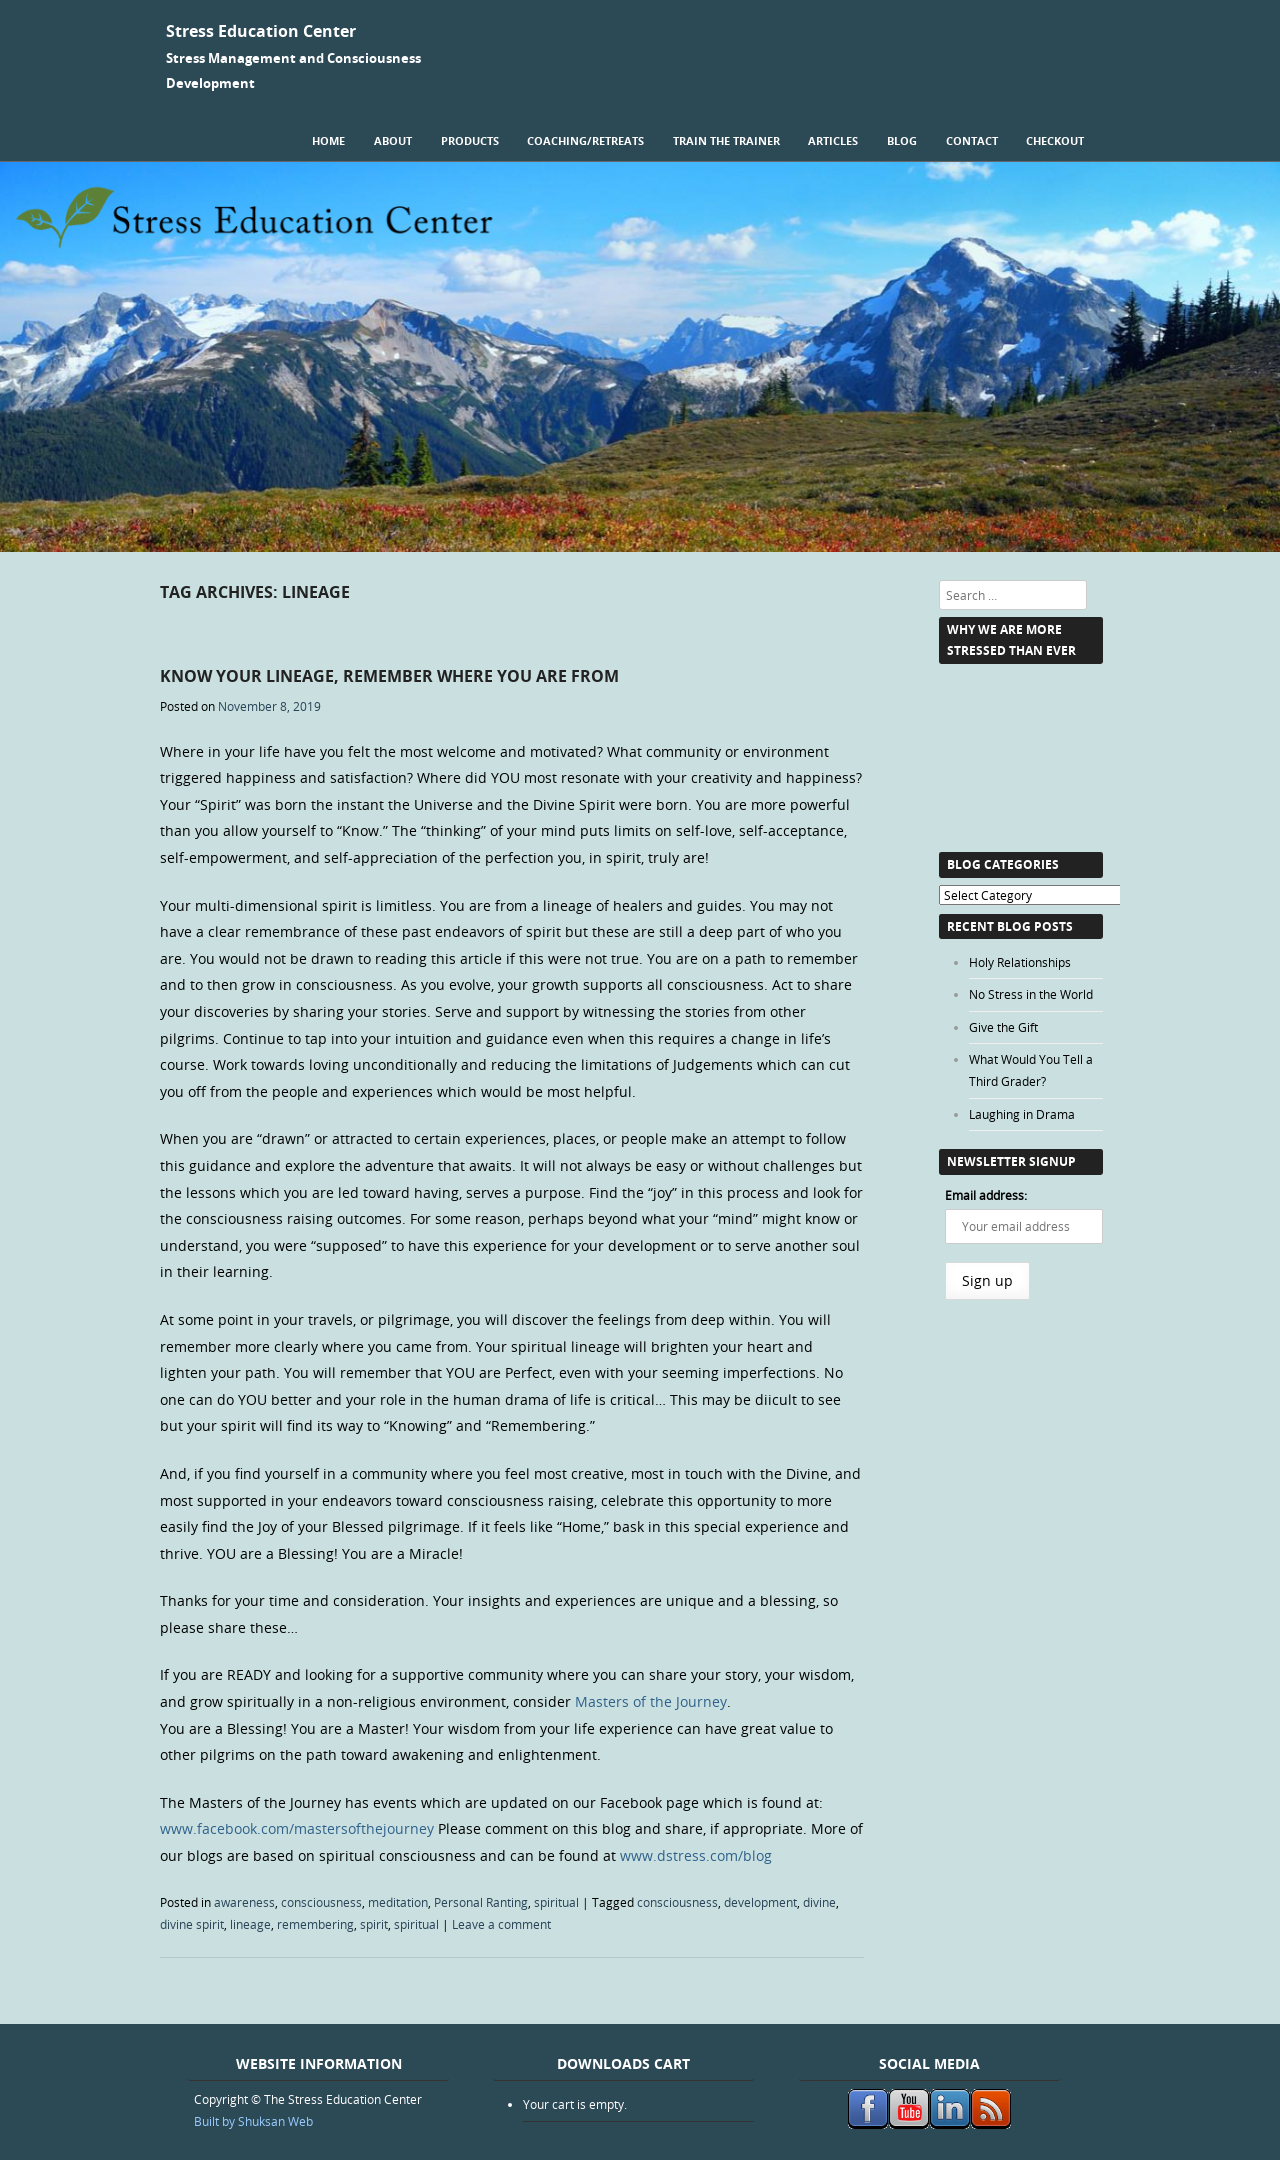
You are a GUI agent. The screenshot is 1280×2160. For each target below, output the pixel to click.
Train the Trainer (726, 140)
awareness (244, 1902)
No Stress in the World (1031, 994)
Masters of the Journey (651, 1701)
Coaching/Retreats (585, 140)
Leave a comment (501, 1924)
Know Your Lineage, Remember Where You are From (389, 676)
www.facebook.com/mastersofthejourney (297, 1828)
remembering (315, 1924)
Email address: (986, 1195)
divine (819, 1902)
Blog (902, 140)
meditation (398, 1902)
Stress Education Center (261, 31)
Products (470, 140)
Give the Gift (1003, 1027)
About (393, 140)
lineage (250, 1924)
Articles (833, 140)
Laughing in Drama (1022, 1114)
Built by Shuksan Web (253, 2121)
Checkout (1055, 140)
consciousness (321, 1902)
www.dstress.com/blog (696, 1855)
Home (328, 140)
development (760, 1902)
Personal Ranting (481, 1902)
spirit (374, 1924)
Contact (972, 140)
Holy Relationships (1020, 962)
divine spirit (192, 1924)
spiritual (556, 1902)
